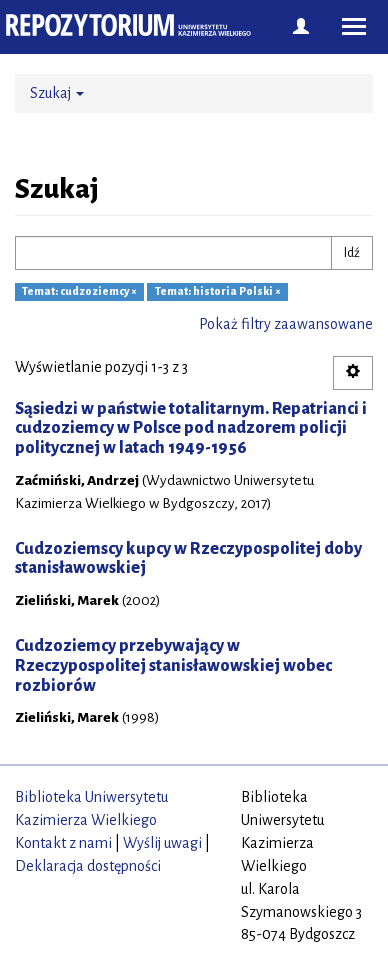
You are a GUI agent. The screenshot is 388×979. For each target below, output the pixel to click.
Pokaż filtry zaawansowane (286, 324)
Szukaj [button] (57, 93)
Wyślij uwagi (162, 843)
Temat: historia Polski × (218, 292)
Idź (352, 253)
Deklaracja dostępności (88, 866)
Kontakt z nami (63, 843)
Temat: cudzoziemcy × (79, 292)
